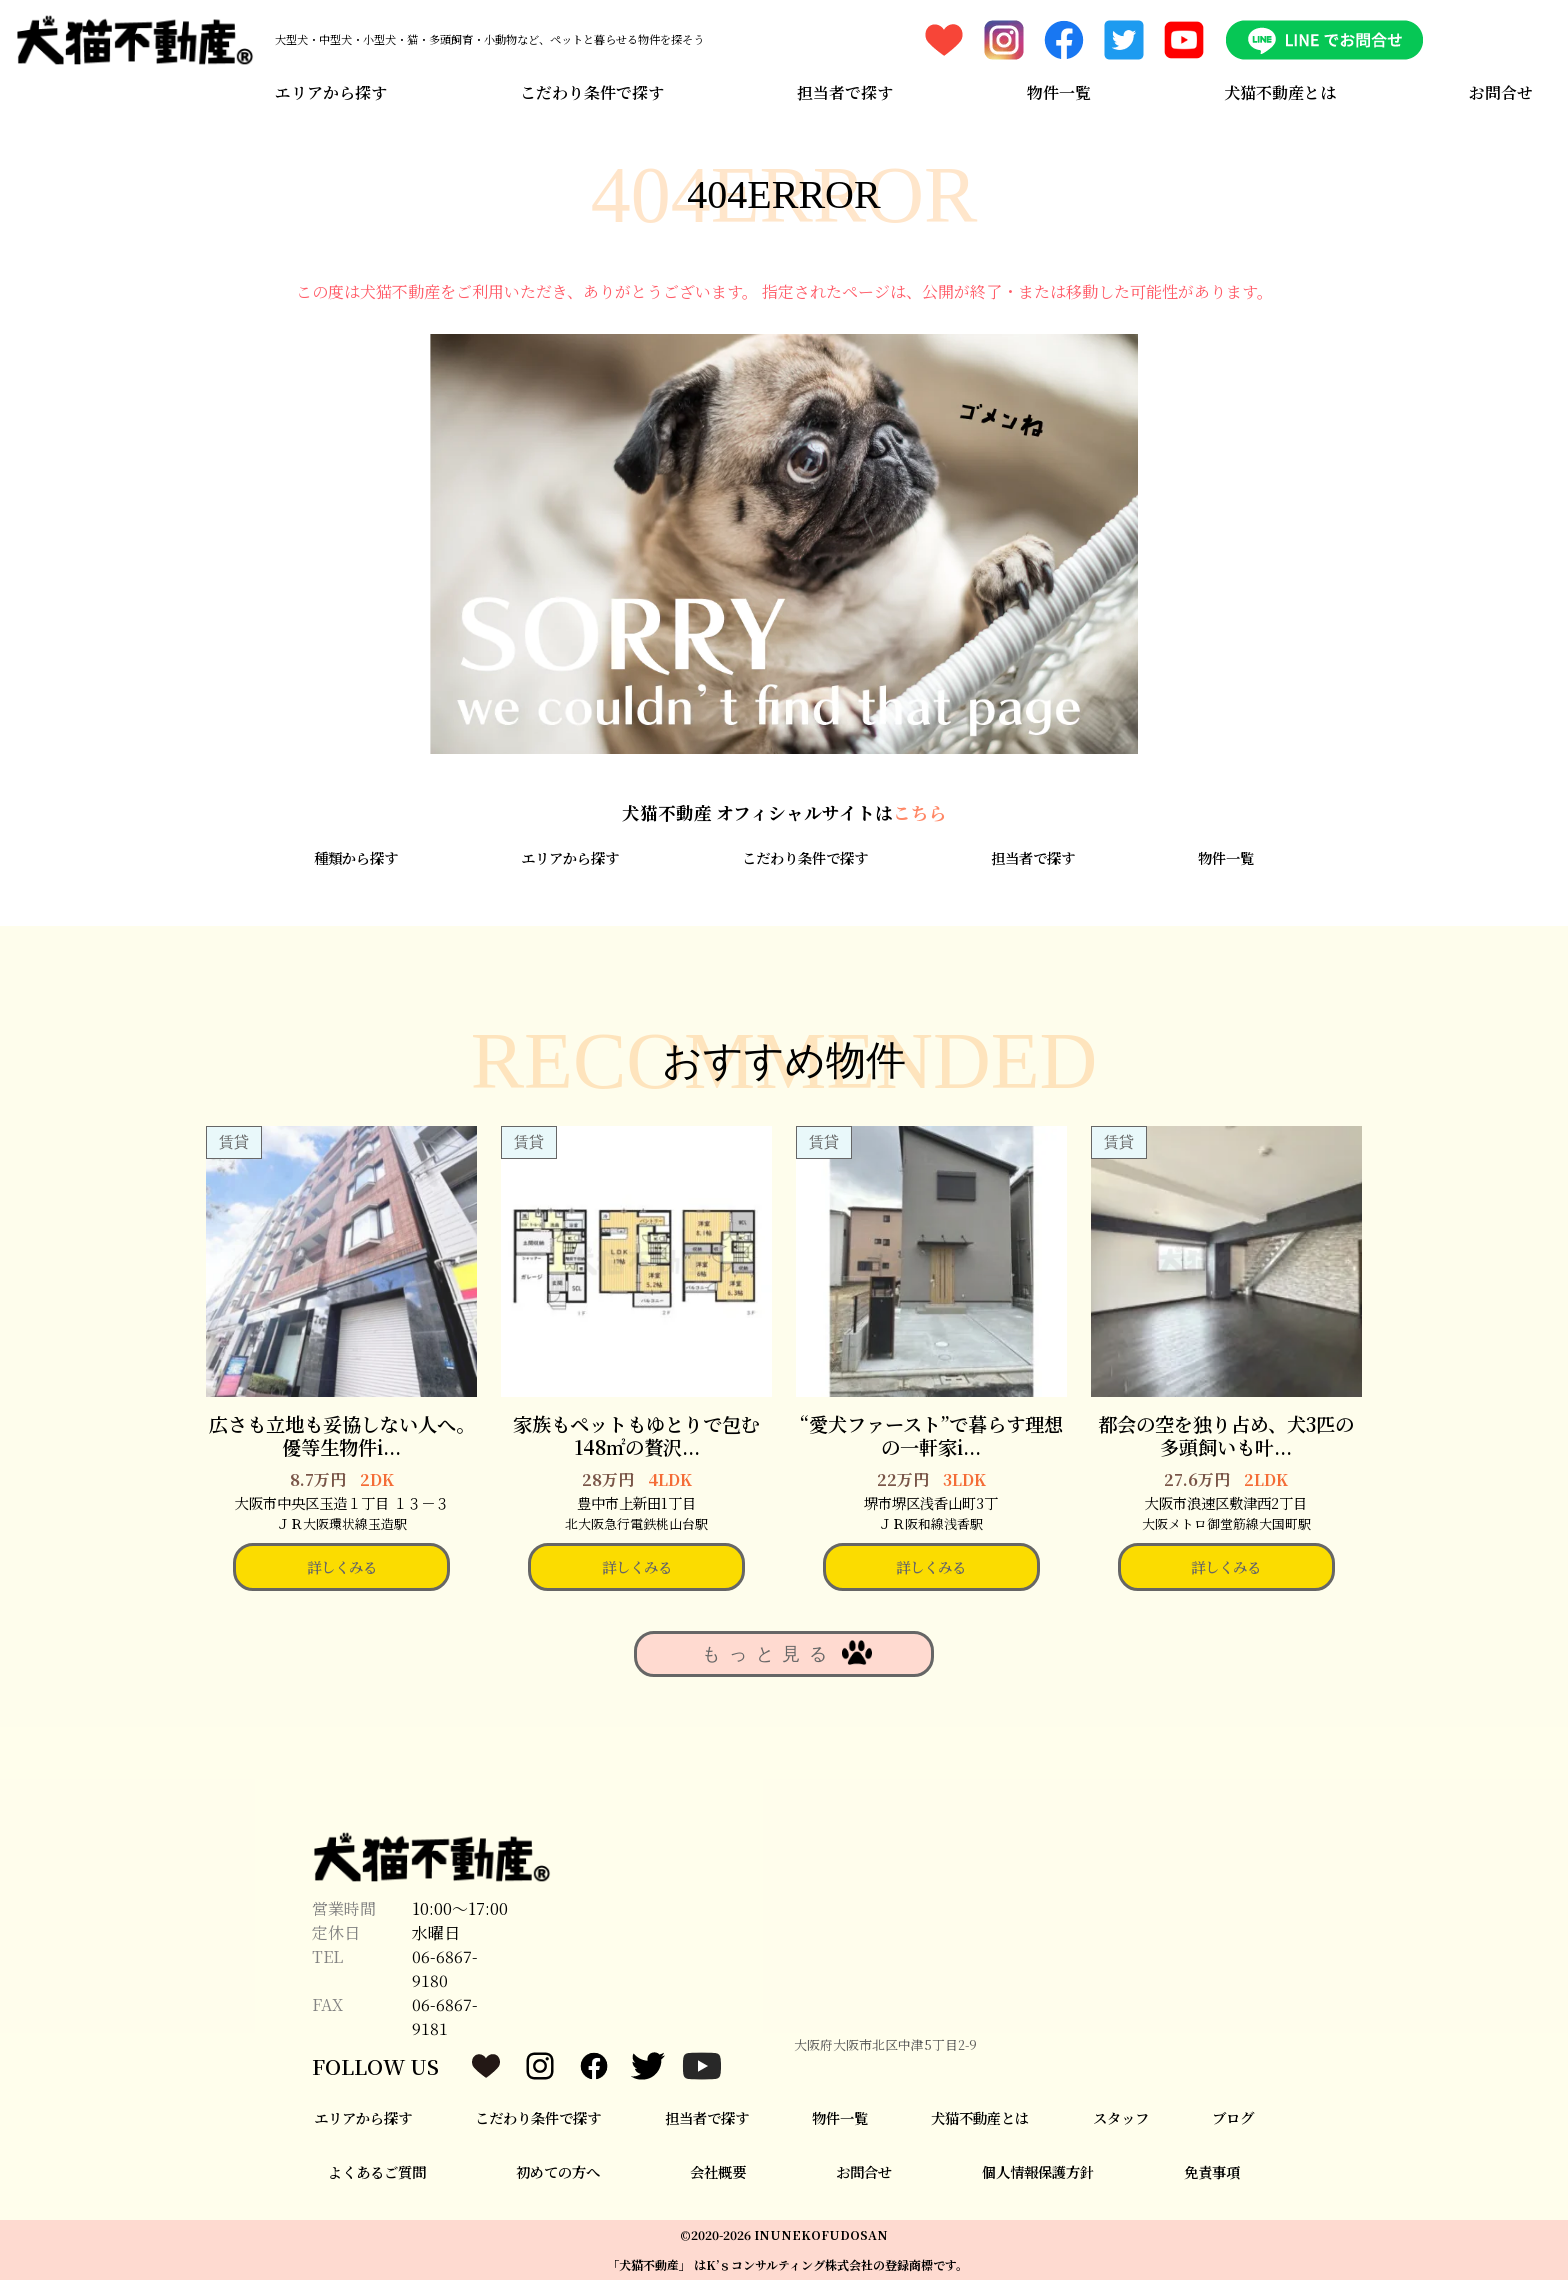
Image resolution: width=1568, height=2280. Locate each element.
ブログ (1233, 2117)
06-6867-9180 (445, 1968)
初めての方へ (558, 2171)
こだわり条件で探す (592, 92)
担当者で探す (845, 92)
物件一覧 (1059, 92)
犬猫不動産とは (1280, 92)
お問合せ (1501, 92)
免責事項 (1212, 2171)
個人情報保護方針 (1038, 2171)
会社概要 (718, 2171)
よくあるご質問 (377, 2171)
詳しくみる (342, 1566)
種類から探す (356, 857)
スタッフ (1121, 2117)
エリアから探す (331, 92)
